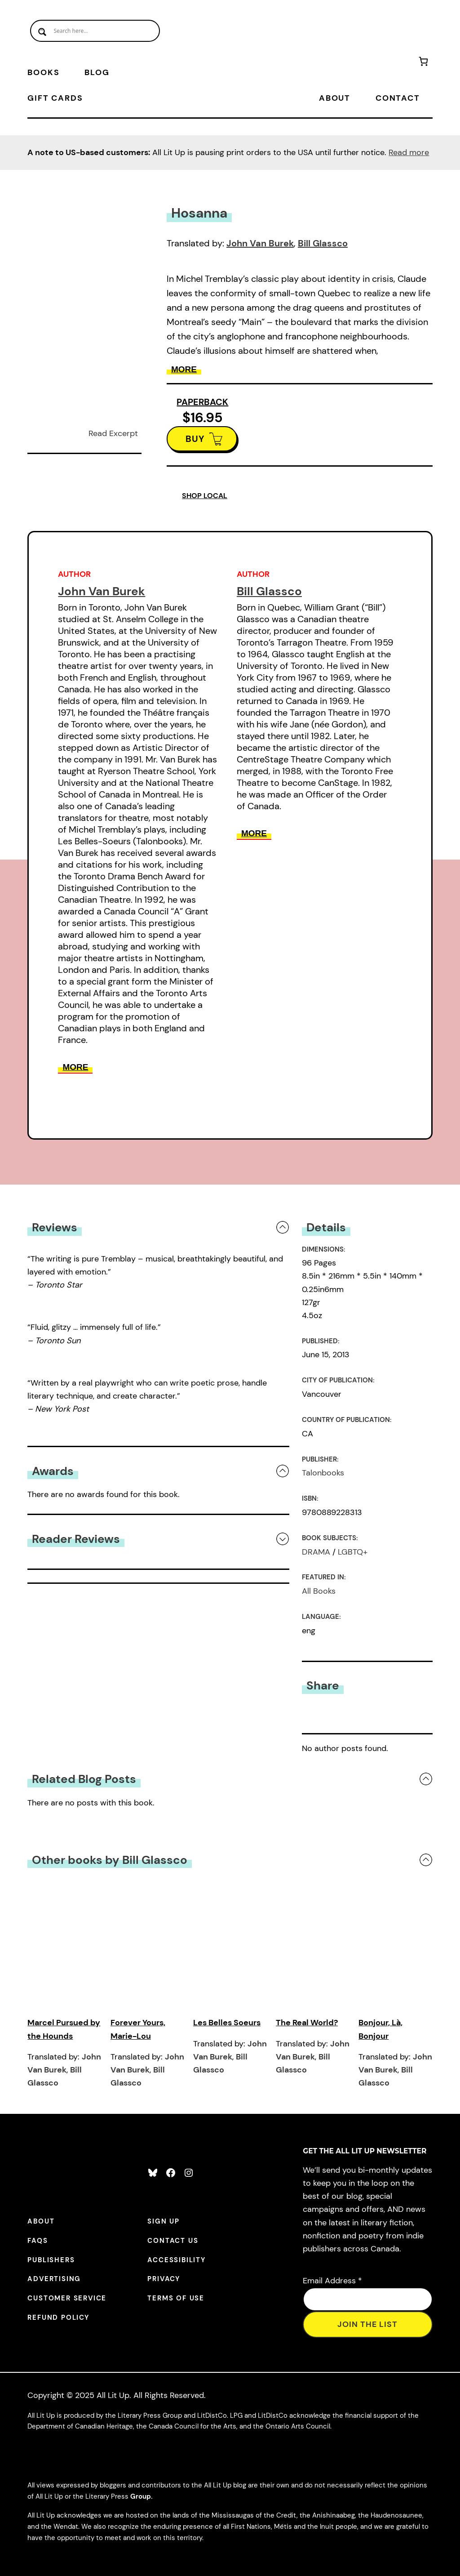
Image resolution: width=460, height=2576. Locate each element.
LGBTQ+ (353, 1551)
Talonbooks (323, 1472)
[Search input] (94, 31)
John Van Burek (260, 243)
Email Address (332, 2280)
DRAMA (316, 1551)
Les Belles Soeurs (227, 2022)
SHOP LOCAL (204, 495)
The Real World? (307, 2022)
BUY (195, 439)
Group (140, 2496)
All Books (319, 1591)
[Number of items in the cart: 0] (423, 63)
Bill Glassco (323, 243)
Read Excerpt (113, 433)
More (184, 369)
